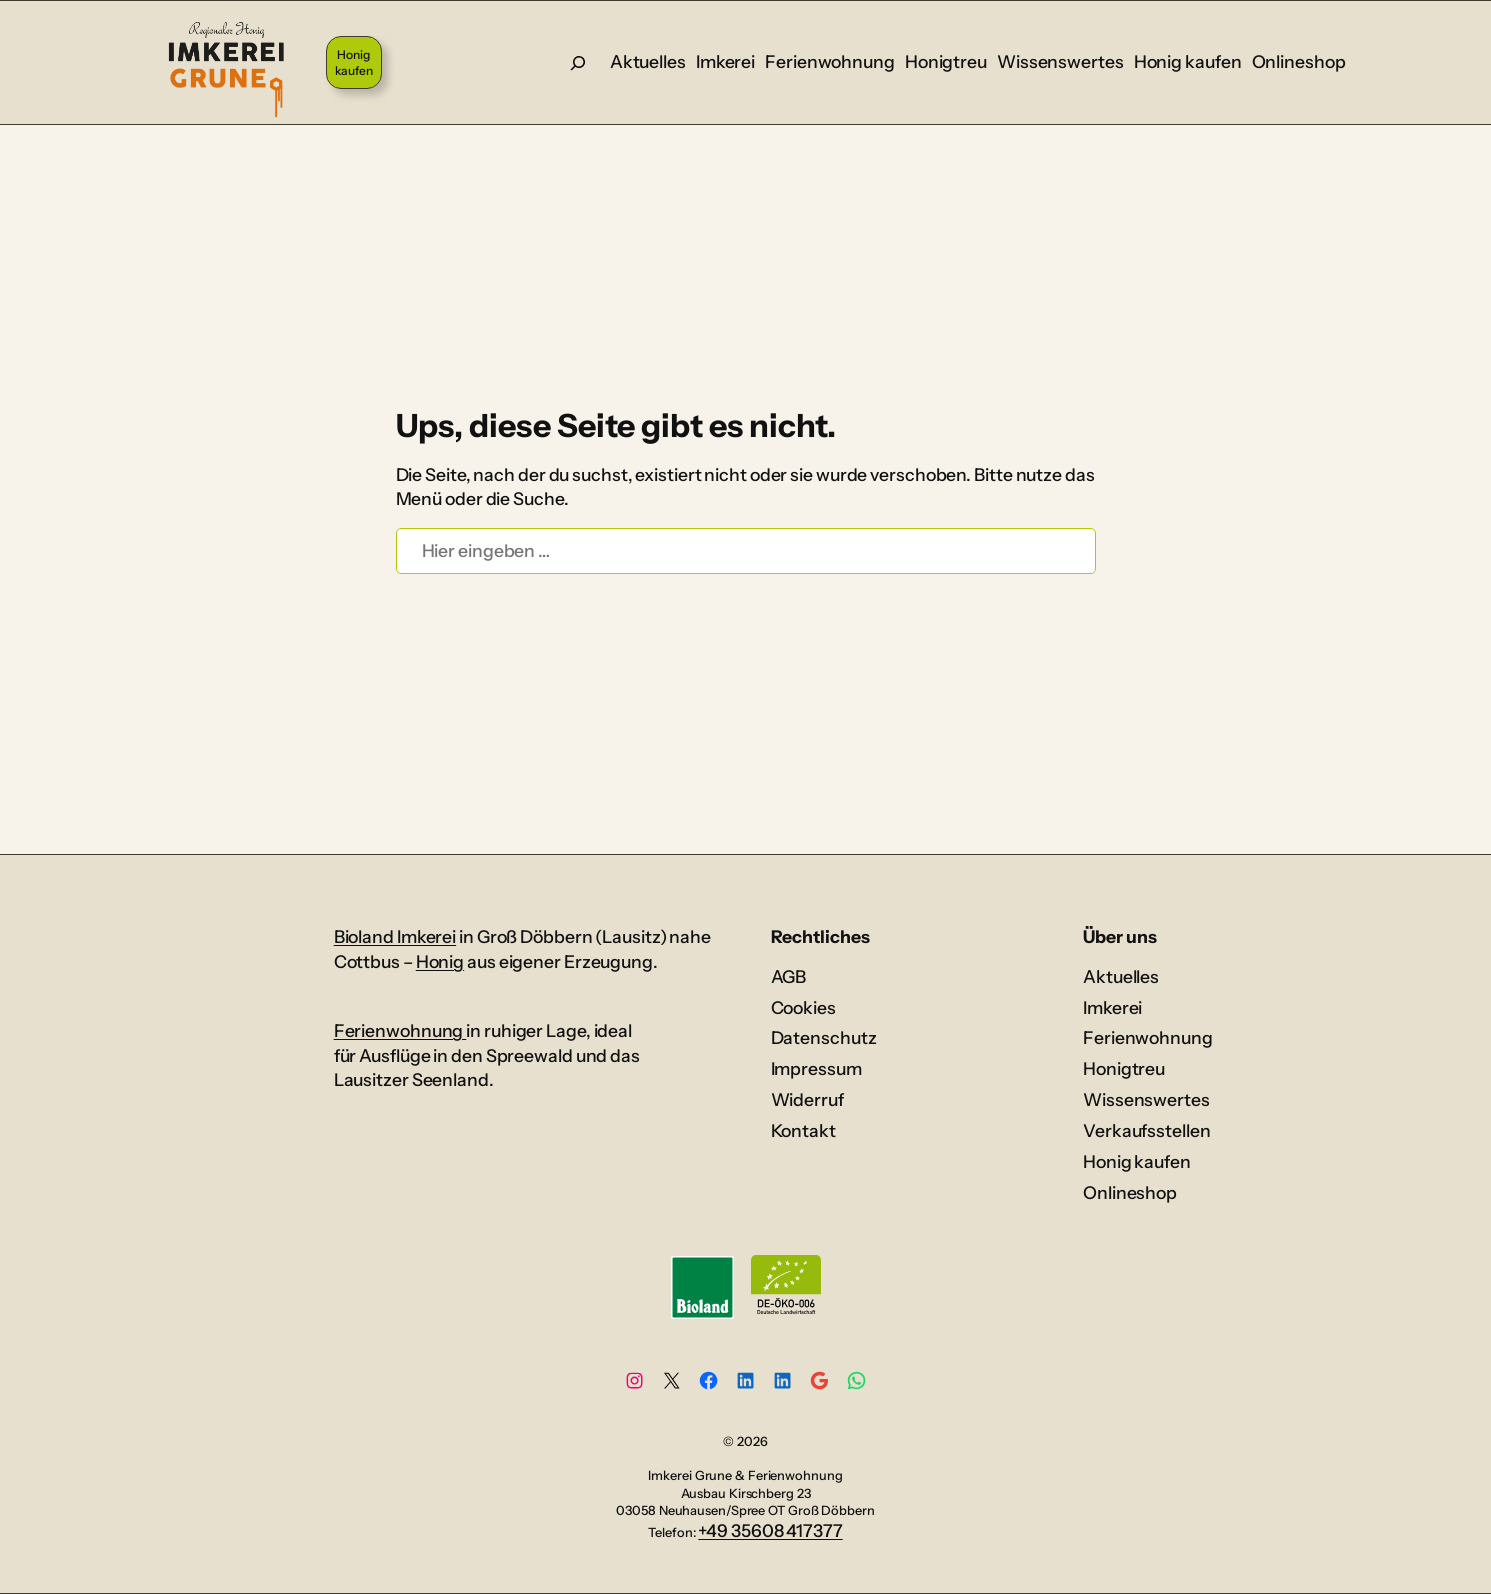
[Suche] (578, 62)
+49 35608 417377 (770, 1530)
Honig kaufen (354, 62)
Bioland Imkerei (395, 936)
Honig (440, 961)
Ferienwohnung (400, 1030)
